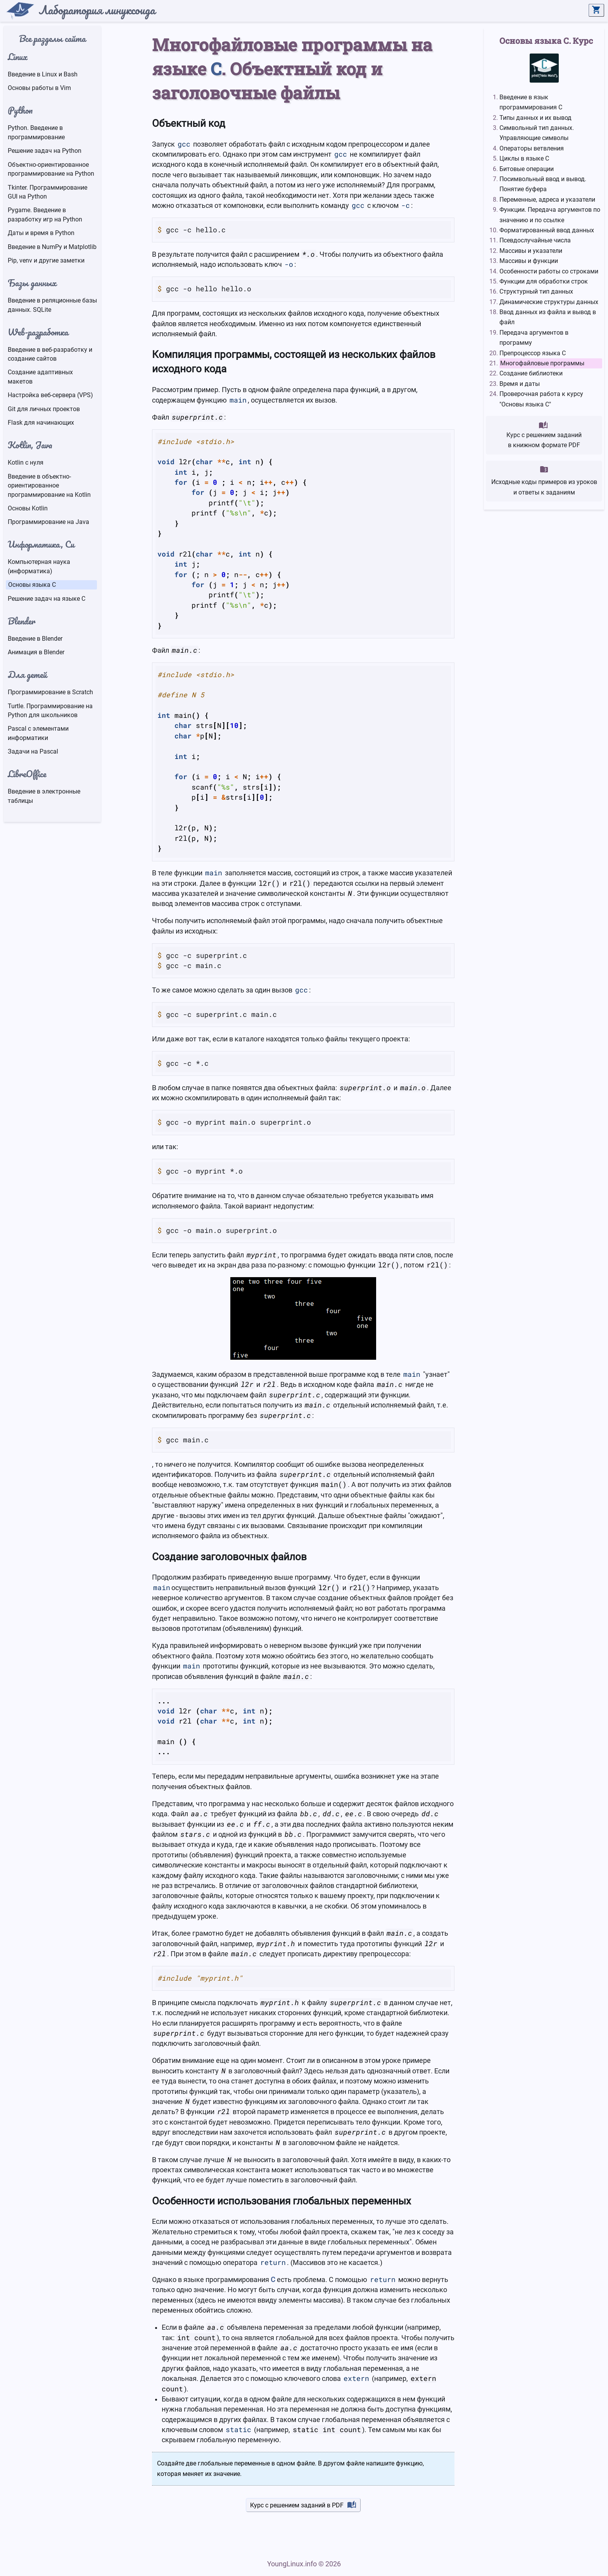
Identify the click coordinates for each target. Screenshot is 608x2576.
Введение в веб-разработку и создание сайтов (50, 354)
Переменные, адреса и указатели (547, 199)
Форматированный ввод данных (546, 230)
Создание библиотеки (531, 373)
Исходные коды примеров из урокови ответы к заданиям (544, 480)
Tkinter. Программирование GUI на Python (47, 192)
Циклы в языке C (524, 158)
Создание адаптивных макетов (40, 376)
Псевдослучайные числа (535, 240)
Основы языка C (32, 584)
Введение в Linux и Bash (43, 74)
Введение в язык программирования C (530, 102)
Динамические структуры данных (548, 302)
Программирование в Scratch (50, 692)
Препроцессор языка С (532, 353)
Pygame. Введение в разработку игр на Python (45, 214)
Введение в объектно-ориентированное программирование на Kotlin (49, 485)
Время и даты (519, 383)
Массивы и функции (528, 261)
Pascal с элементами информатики (38, 733)
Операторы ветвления (531, 148)
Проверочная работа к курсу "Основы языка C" (541, 399)
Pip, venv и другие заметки (46, 260)
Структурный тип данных (536, 291)
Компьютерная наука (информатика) (39, 566)
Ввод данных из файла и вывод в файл (547, 317)
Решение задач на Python (44, 150)
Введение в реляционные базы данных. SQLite (52, 305)
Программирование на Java (48, 522)
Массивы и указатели (530, 250)
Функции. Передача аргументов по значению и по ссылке (549, 214)
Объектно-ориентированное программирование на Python (51, 169)
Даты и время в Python (41, 233)
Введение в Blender (35, 638)
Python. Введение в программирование (36, 132)
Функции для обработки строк (543, 281)
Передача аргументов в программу (533, 337)
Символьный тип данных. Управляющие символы (536, 133)
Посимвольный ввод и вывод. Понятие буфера (542, 184)
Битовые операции (526, 169)
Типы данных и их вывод (535, 117)
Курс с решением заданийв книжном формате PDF (544, 435)
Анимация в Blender (36, 652)
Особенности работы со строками (548, 271)
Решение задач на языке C (46, 598)
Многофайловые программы (542, 363)
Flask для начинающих (41, 422)
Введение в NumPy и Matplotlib (52, 247)
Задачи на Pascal (33, 751)
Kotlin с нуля (25, 462)
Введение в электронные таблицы (44, 796)
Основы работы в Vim (39, 88)
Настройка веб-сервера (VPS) (50, 395)
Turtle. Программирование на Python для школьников (50, 710)
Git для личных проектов (44, 409)
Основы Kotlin (28, 508)
